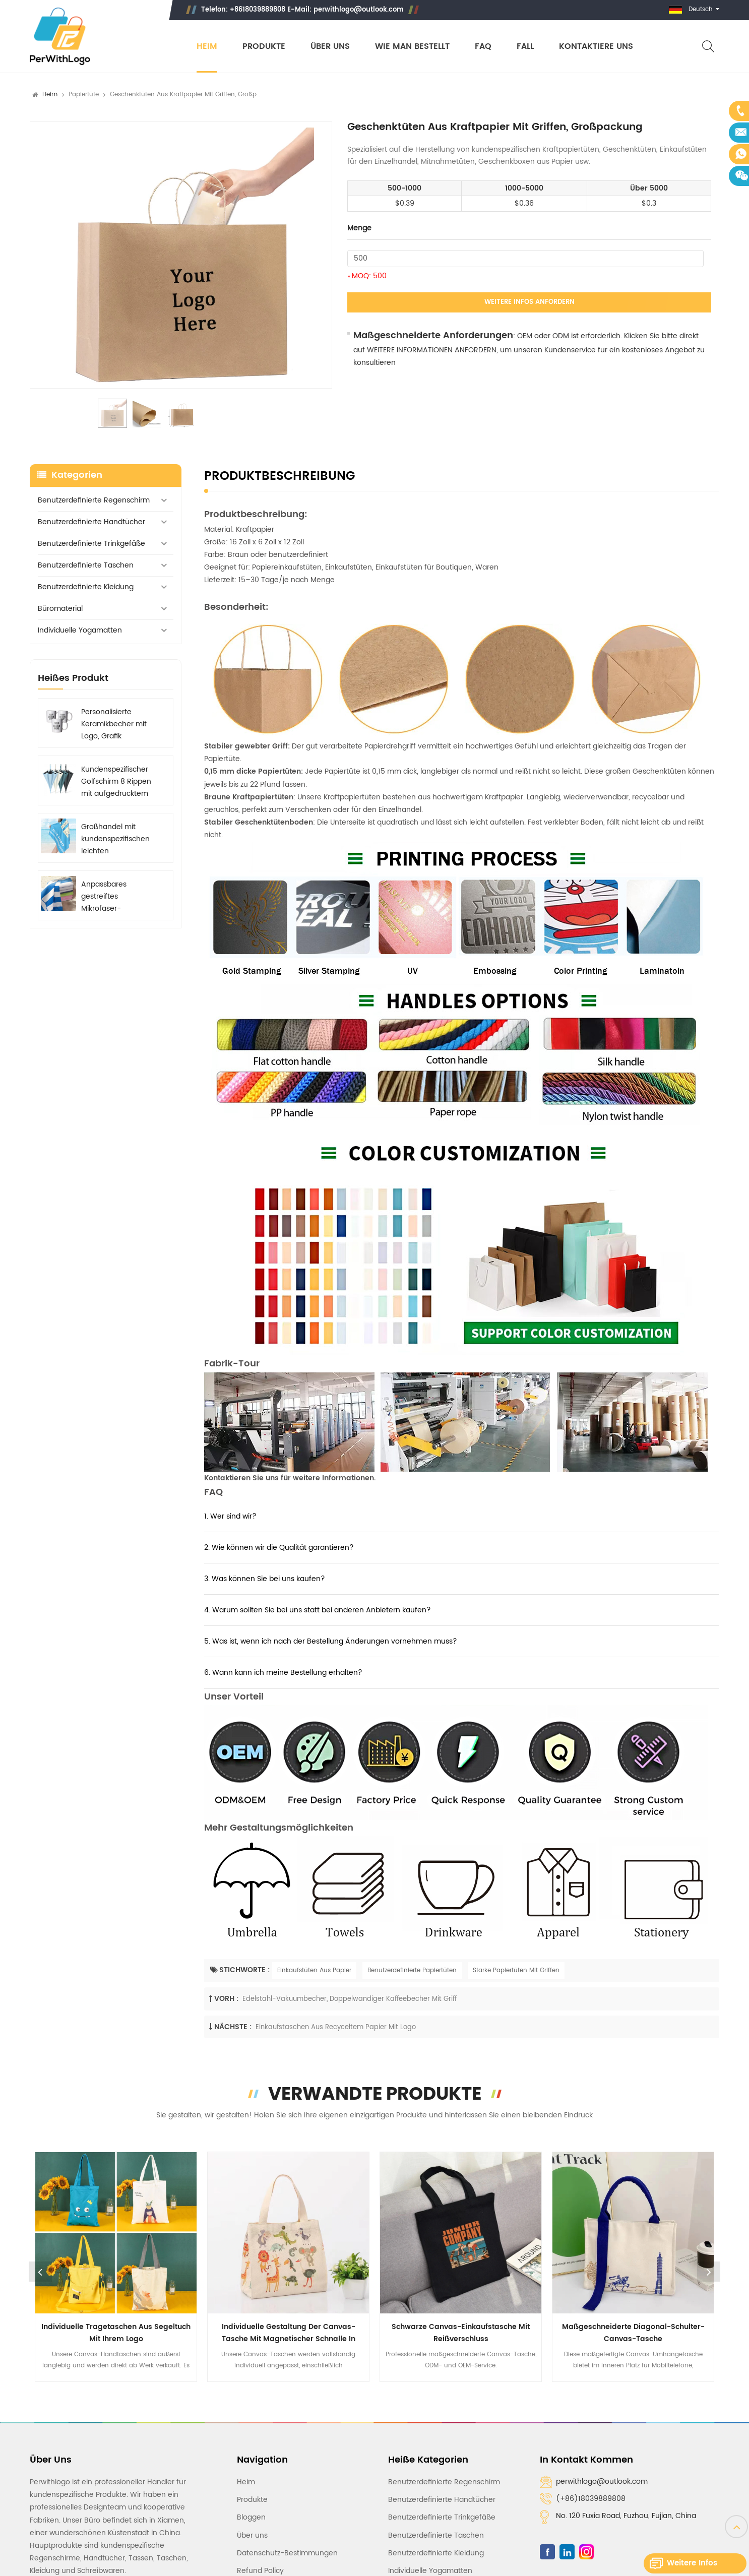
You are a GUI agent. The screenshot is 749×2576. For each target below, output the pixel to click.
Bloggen (251, 2517)
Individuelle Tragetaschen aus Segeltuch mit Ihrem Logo (116, 2333)
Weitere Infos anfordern (529, 302)
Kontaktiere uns (596, 46)
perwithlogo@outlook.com (359, 10)
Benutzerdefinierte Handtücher (91, 522)
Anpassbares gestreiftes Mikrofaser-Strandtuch (104, 896)
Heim (207, 46)
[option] (181, 255)
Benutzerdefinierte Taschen (86, 565)
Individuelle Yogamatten (80, 630)
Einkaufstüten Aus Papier (314, 1970)
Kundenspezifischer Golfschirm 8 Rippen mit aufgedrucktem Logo (116, 782)
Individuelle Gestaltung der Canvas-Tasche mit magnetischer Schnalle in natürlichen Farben (288, 2333)
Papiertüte (84, 94)
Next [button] (708, 2271)
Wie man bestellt (412, 46)
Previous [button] (40, 2271)
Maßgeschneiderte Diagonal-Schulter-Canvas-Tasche (633, 2333)
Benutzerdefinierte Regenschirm (94, 500)
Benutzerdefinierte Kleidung (86, 587)
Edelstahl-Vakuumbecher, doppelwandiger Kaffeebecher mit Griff (349, 1999)
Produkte (263, 46)
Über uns (330, 46)
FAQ (483, 46)
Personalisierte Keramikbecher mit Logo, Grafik (114, 724)
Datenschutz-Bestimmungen (287, 2553)
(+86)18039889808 (591, 2498)
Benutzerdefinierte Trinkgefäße (91, 543)
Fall (525, 46)
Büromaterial (60, 608)
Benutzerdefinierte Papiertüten (412, 1970)
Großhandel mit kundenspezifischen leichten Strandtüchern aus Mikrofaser (115, 839)
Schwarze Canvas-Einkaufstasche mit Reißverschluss (461, 2333)
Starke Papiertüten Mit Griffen (516, 1970)
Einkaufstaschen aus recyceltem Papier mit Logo (336, 2027)
